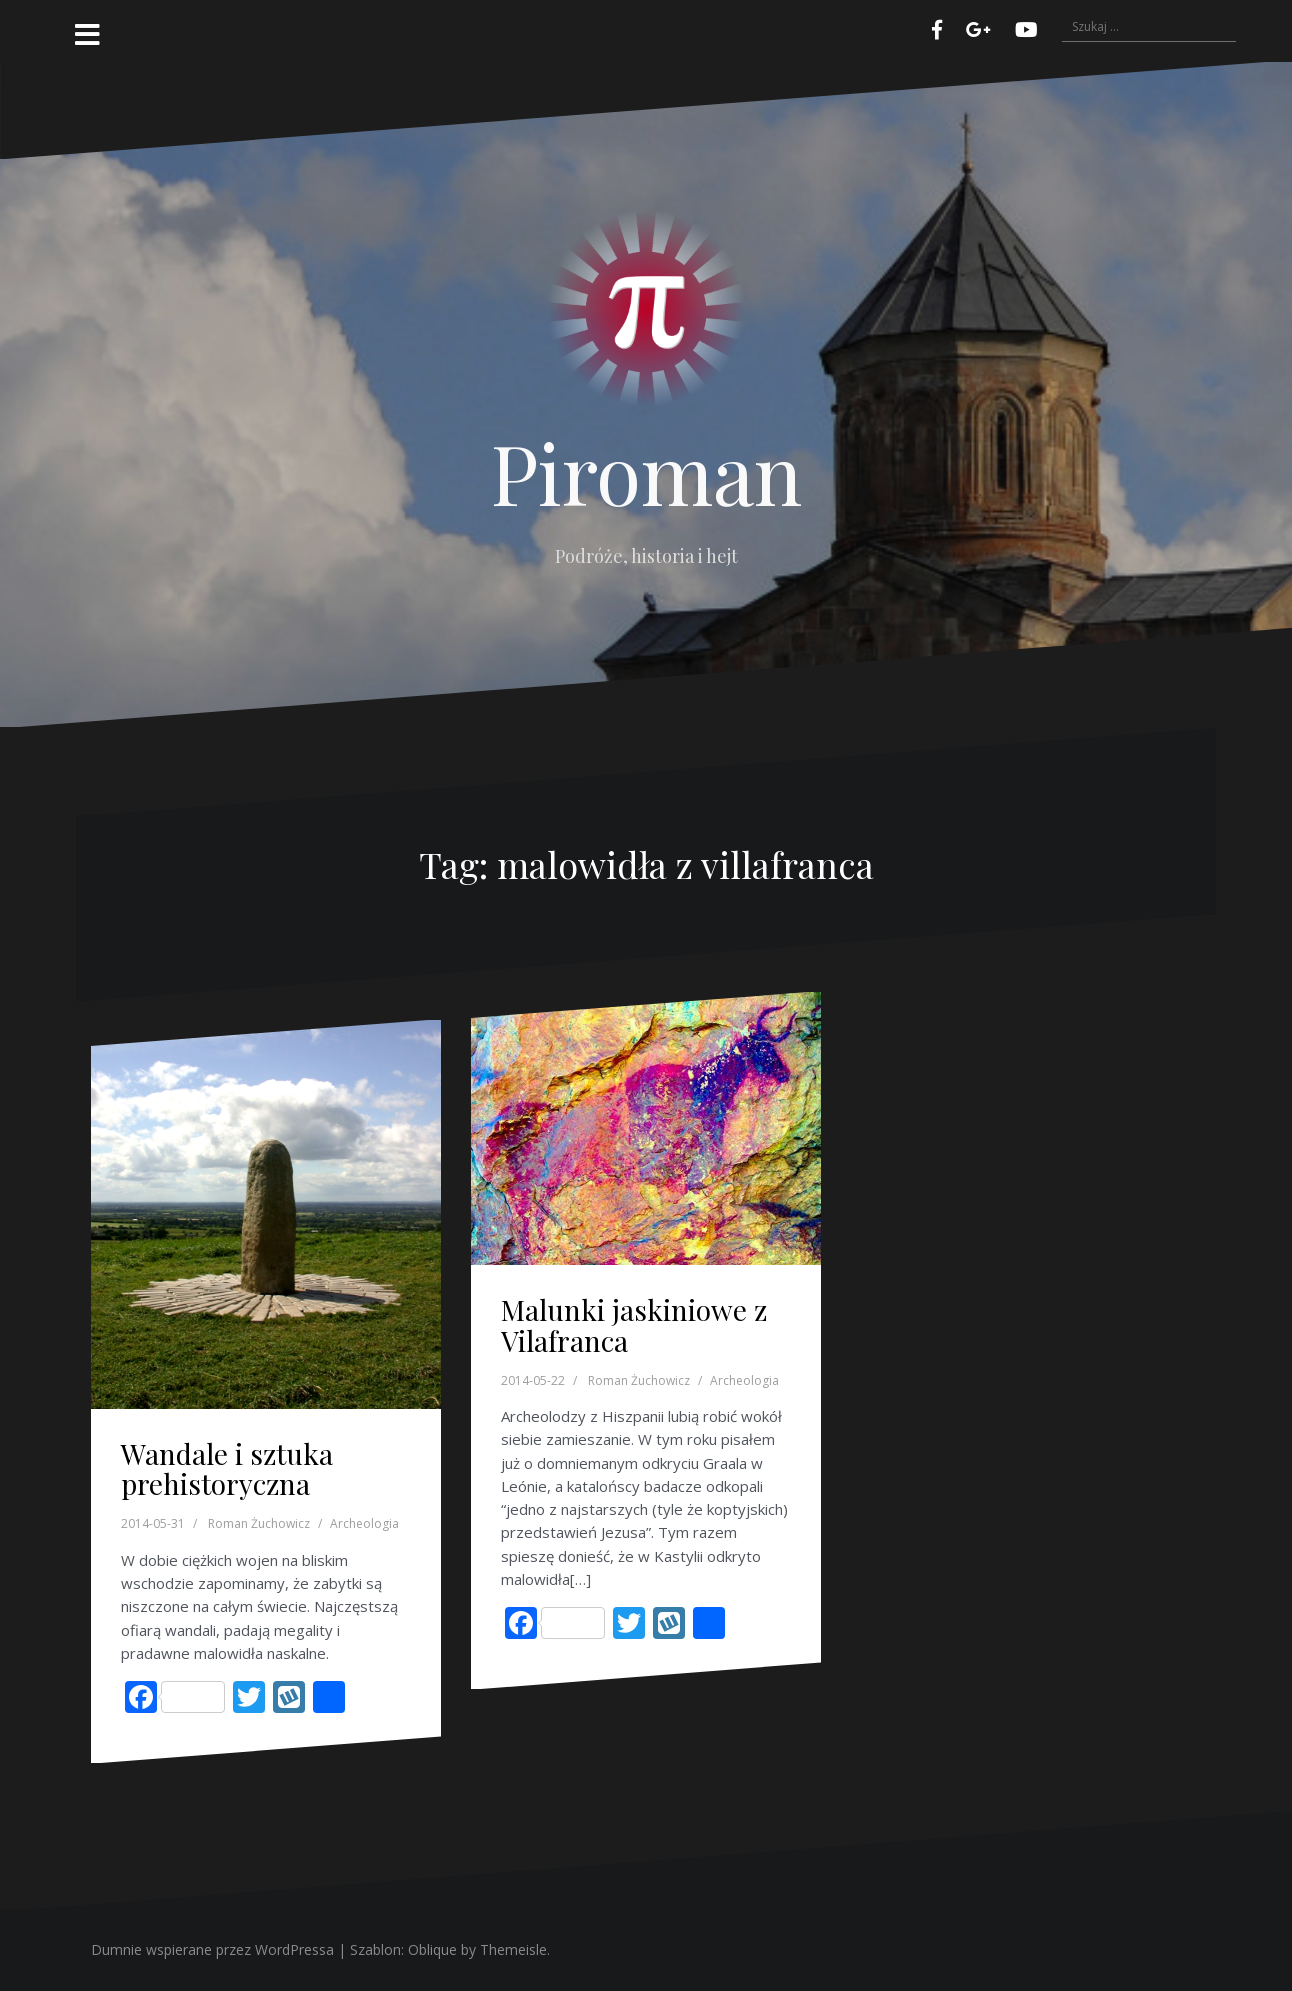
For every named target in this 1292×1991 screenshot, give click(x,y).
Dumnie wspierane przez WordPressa (212, 1949)
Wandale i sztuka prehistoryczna (227, 1469)
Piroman (646, 472)
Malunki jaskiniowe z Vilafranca (634, 1325)
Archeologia (364, 1523)
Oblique (432, 1949)
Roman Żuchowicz (259, 1523)
